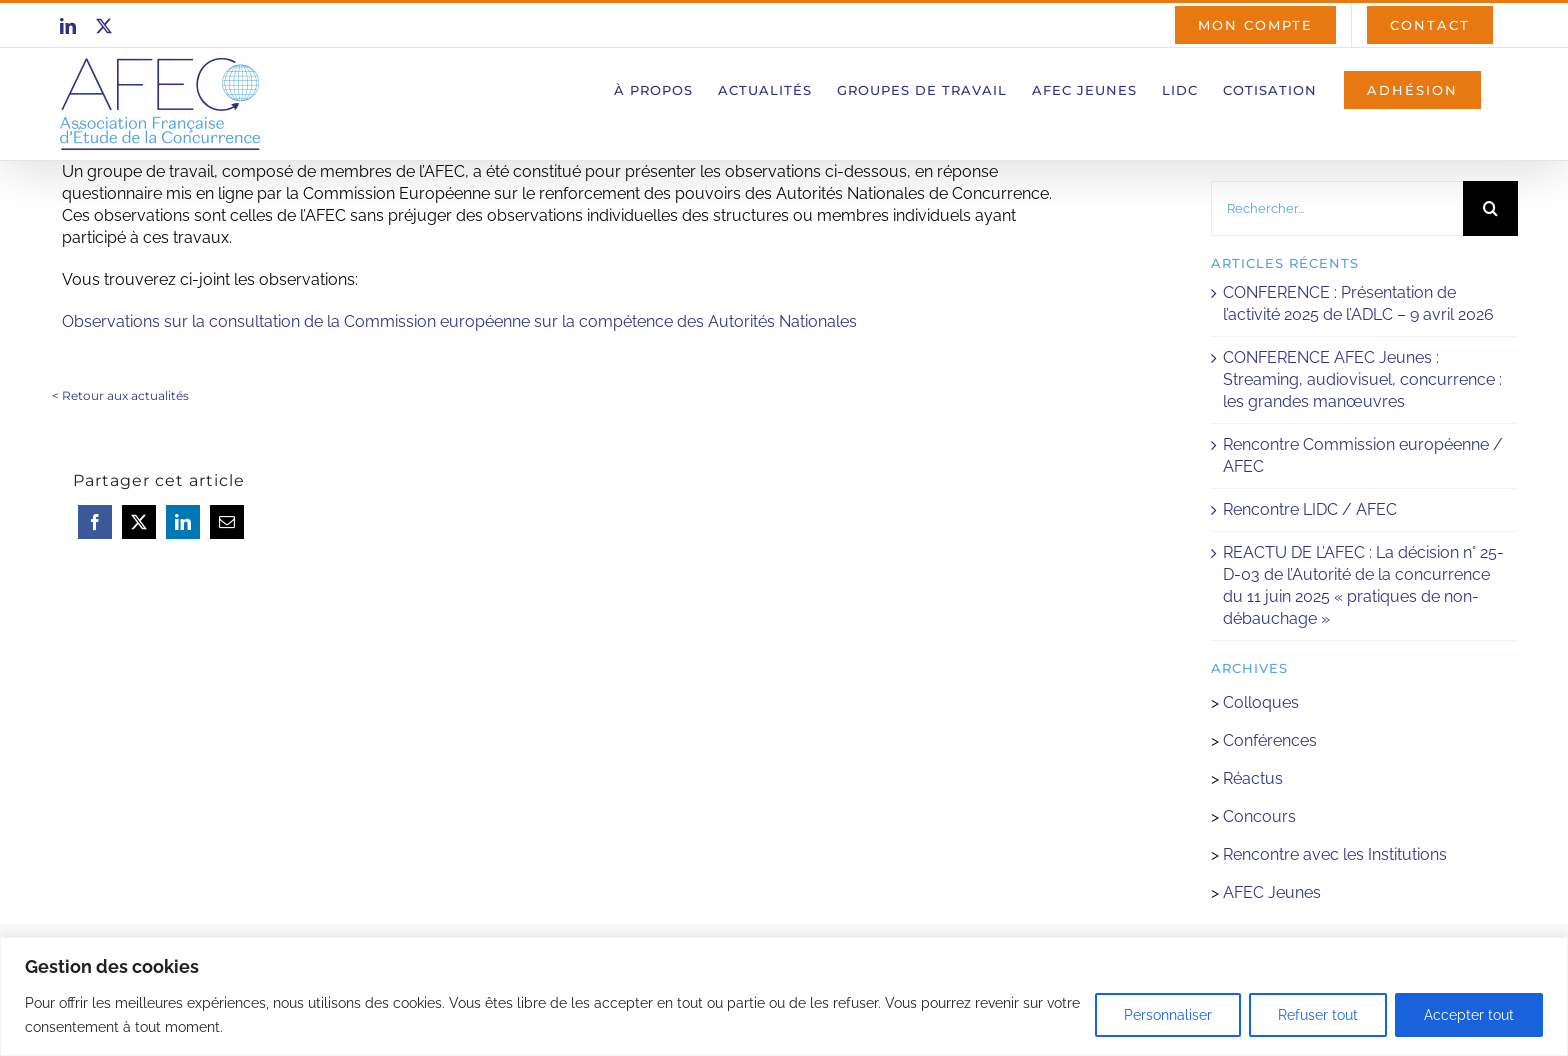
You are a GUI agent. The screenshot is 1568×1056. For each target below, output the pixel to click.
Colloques (1261, 702)
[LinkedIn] (183, 522)
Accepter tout (1469, 1015)
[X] (139, 522)
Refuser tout (1318, 1015)
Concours (1259, 816)
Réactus (1253, 778)
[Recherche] (1490, 208)
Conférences (1270, 740)
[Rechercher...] (1337, 208)
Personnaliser (1168, 1015)
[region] (784, 996)
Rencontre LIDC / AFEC (1310, 509)
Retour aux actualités (125, 395)
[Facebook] (95, 522)
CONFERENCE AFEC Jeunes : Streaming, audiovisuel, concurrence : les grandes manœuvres (1362, 379)
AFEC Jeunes (1270, 892)
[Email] (227, 522)
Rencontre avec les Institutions (1335, 854)
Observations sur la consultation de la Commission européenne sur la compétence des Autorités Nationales (459, 321)
